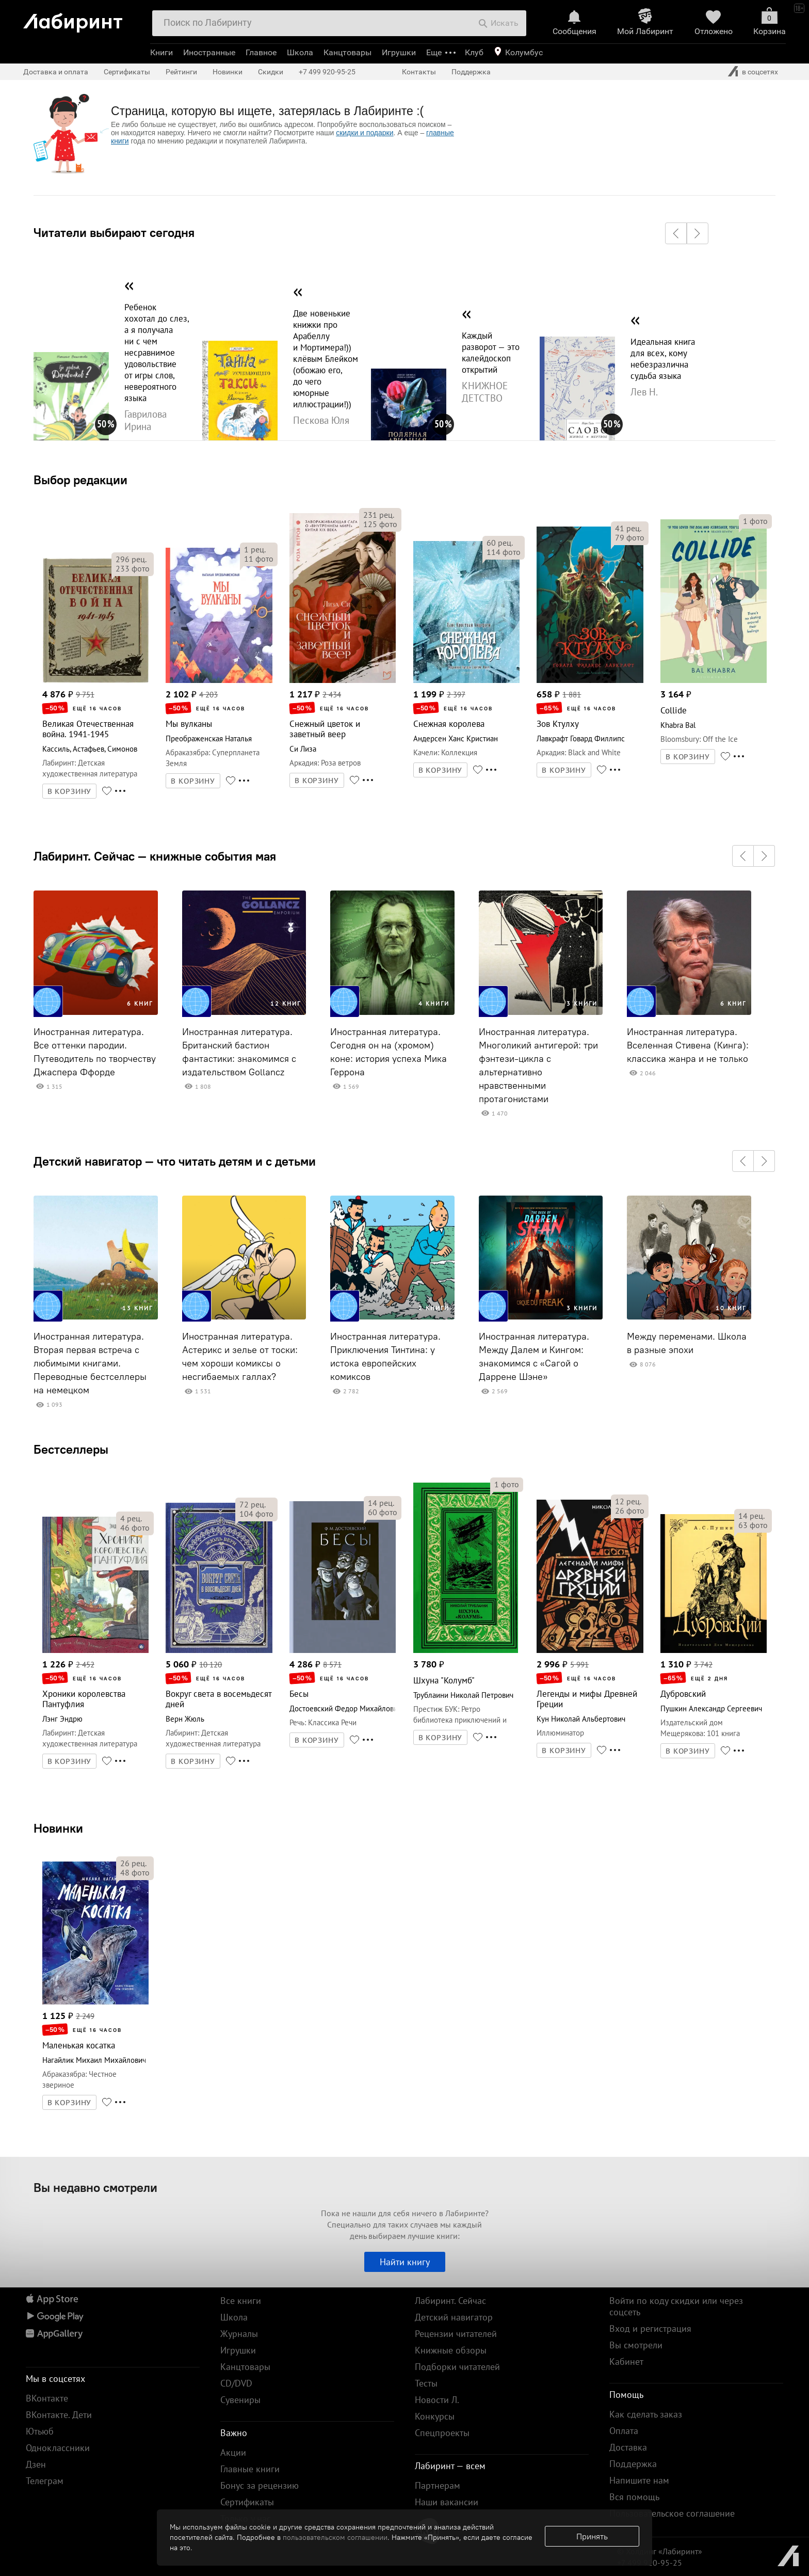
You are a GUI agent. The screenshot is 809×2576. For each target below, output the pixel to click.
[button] (676, 233)
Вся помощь (634, 2497)
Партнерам (437, 2485)
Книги (161, 52)
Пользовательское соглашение (672, 2513)
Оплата (623, 2431)
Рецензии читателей (456, 2334)
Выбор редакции (80, 479)
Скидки (270, 72)
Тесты (426, 2383)
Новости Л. (437, 2400)
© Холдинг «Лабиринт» (659, 2551)
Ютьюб (40, 2431)
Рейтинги (181, 72)
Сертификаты (127, 72)
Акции (233, 2452)
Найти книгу (405, 2262)
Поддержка (471, 72)
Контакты (419, 72)
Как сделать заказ (645, 2414)
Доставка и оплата (55, 72)
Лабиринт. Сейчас (450, 2301)
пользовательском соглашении (335, 2537)
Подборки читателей (457, 2367)
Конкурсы (435, 2416)
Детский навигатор (454, 2317)
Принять (592, 2536)
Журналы (239, 2334)
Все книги (240, 2301)
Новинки (58, 1828)
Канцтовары (347, 52)
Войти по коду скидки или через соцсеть (676, 2306)
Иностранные (209, 52)
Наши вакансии (446, 2502)
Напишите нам (639, 2480)
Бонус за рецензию (259, 2485)
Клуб (474, 52)
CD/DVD (236, 2383)
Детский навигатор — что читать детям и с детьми (175, 1161)
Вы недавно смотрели (95, 2187)
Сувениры (240, 2400)
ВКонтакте (47, 2398)
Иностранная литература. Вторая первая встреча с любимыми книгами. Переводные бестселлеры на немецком (90, 1363)
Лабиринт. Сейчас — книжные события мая (155, 856)
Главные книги (250, 2469)
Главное (261, 52)
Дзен (36, 2464)
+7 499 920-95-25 (327, 72)
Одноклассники (58, 2448)
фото (133, 568)
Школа (300, 52)
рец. (131, 559)
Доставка (628, 2447)
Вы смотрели (635, 2345)
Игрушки (399, 52)
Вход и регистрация (650, 2328)
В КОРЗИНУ (69, 791)
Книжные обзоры (451, 2350)
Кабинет (626, 2361)
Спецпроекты (442, 2433)
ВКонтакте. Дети (59, 2415)
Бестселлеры (71, 1449)
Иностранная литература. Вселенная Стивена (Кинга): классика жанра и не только (688, 1045)
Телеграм (44, 2481)
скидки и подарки (364, 133)
